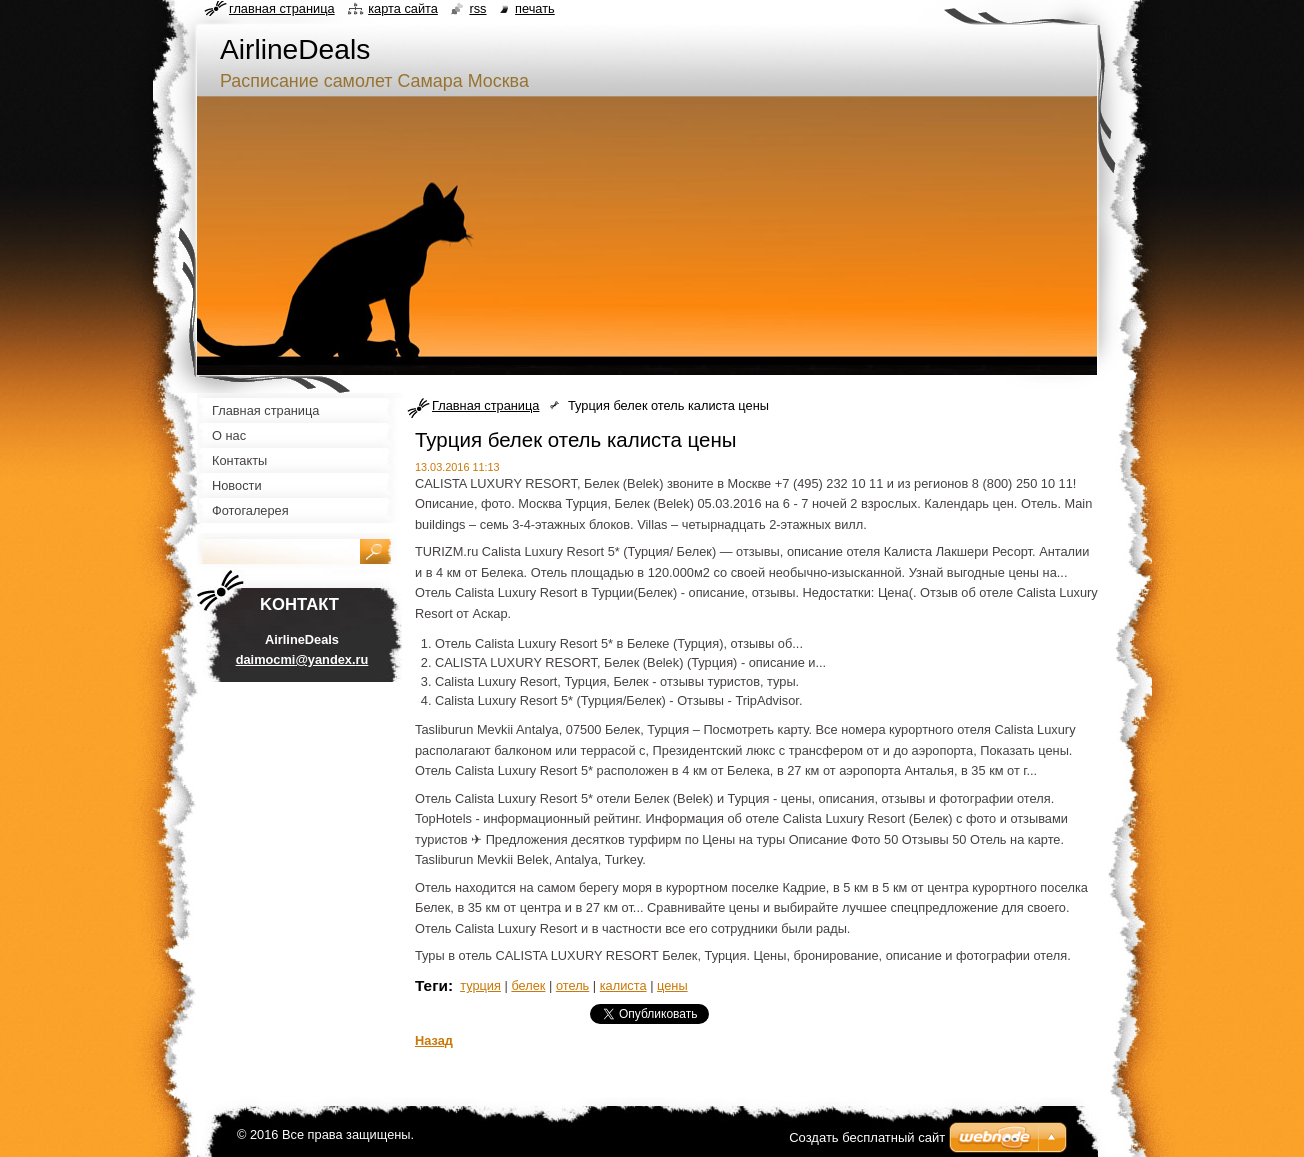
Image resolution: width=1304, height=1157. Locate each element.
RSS (477, 8)
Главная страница (485, 405)
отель (572, 985)
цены (672, 985)
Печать (535, 8)
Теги (431, 985)
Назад (434, 1040)
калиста (623, 985)
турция (480, 985)
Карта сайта (403, 8)
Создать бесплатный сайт (867, 1137)
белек (528, 985)
